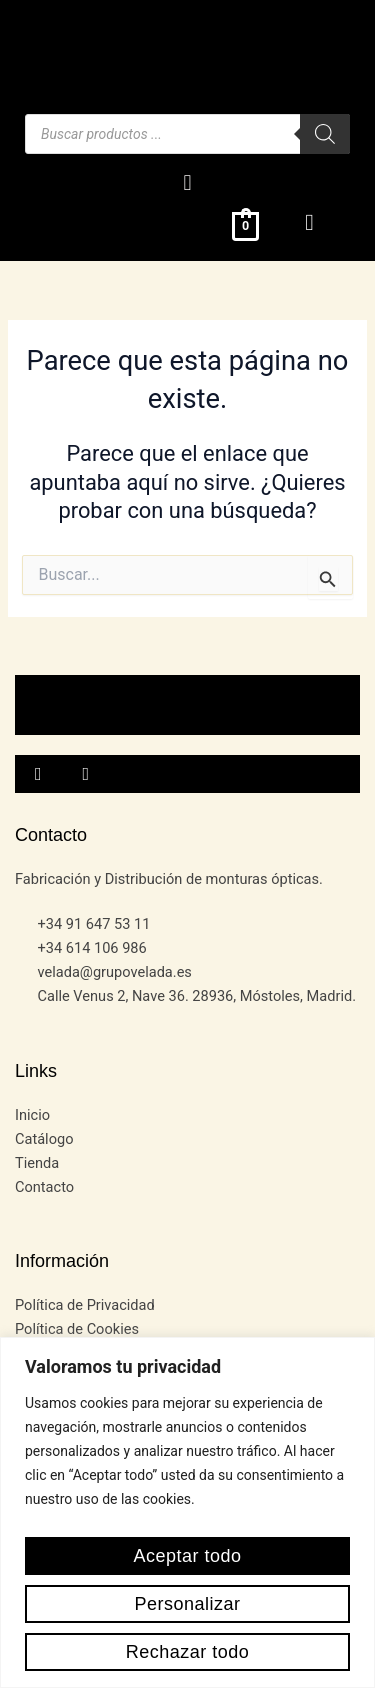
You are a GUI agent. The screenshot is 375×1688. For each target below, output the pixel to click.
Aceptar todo (187, 1556)
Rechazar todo (188, 1652)
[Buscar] (325, 134)
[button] (187, 182)
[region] (187, 1512)
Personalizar (187, 1604)
